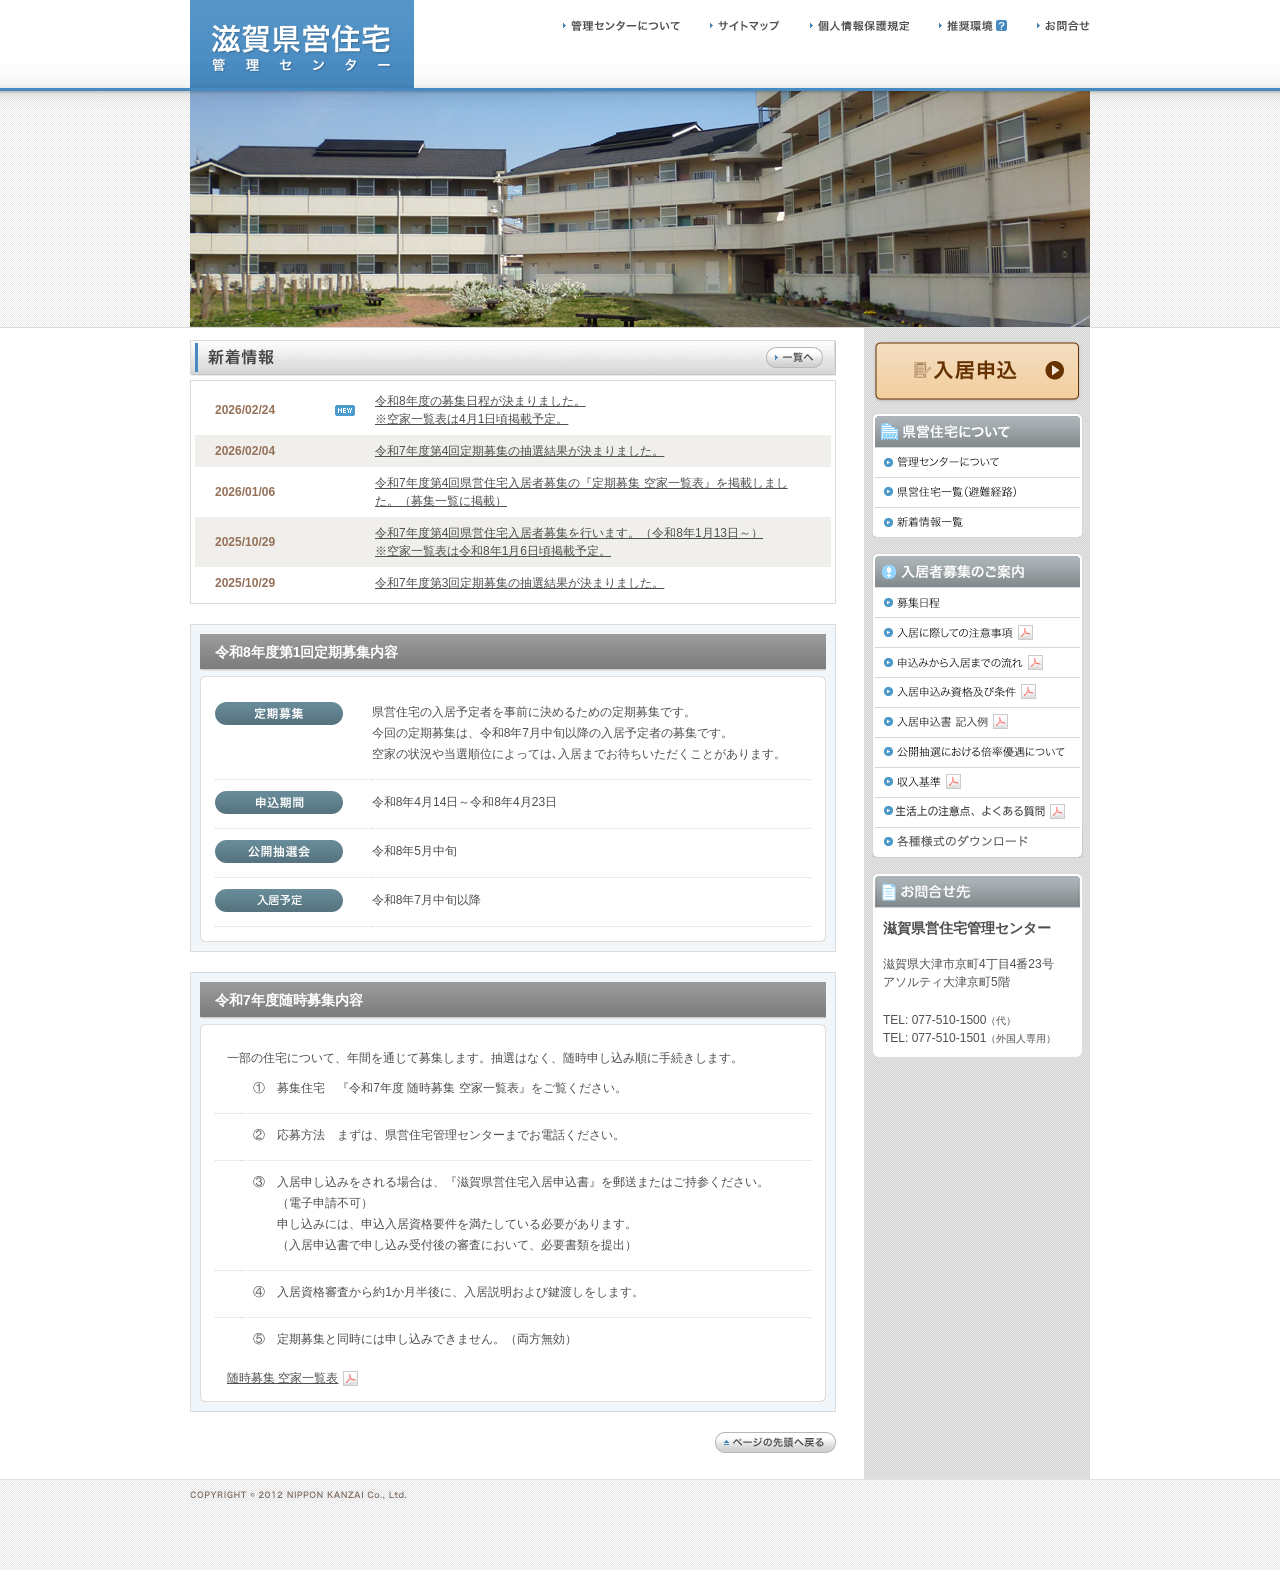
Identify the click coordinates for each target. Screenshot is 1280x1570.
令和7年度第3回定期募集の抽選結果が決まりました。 (519, 583)
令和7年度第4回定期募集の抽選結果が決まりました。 (519, 451)
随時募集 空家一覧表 (292, 1378)
